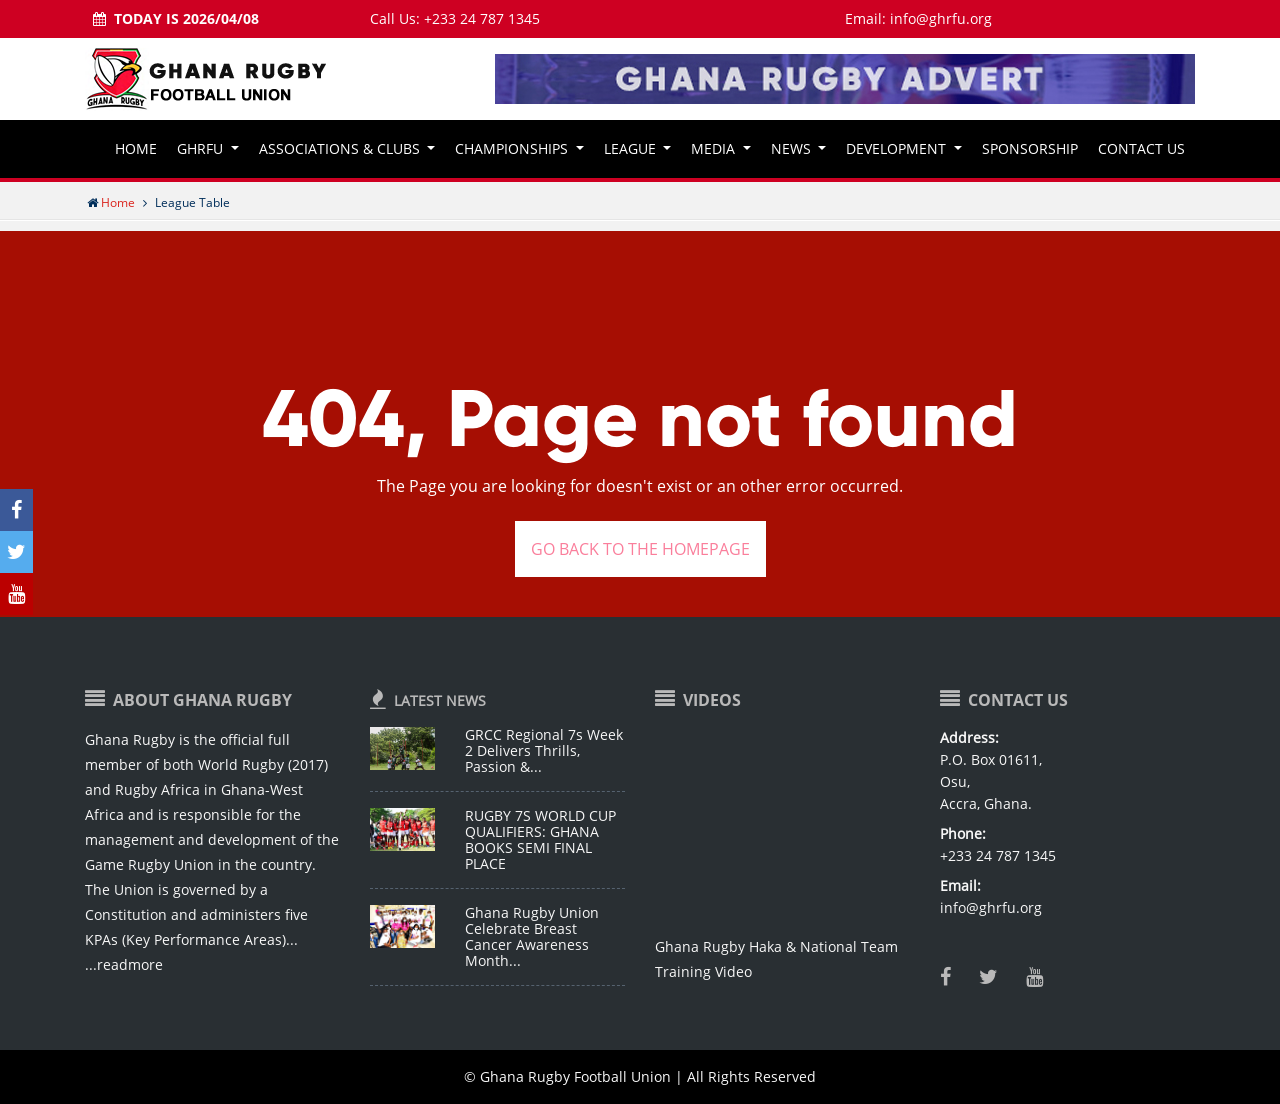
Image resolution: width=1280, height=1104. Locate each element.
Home (136, 148)
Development (898, 148)
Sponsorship (1030, 148)
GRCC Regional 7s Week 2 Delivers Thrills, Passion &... (544, 750)
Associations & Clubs (341, 148)
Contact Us (1141, 148)
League (632, 148)
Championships (513, 148)
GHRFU (202, 148)
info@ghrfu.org (941, 18)
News (793, 148)
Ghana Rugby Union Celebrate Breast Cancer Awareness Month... (532, 936)
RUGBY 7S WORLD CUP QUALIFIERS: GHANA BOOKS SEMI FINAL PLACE (540, 839)
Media (715, 148)
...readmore (124, 964)
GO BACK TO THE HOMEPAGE (640, 549)
